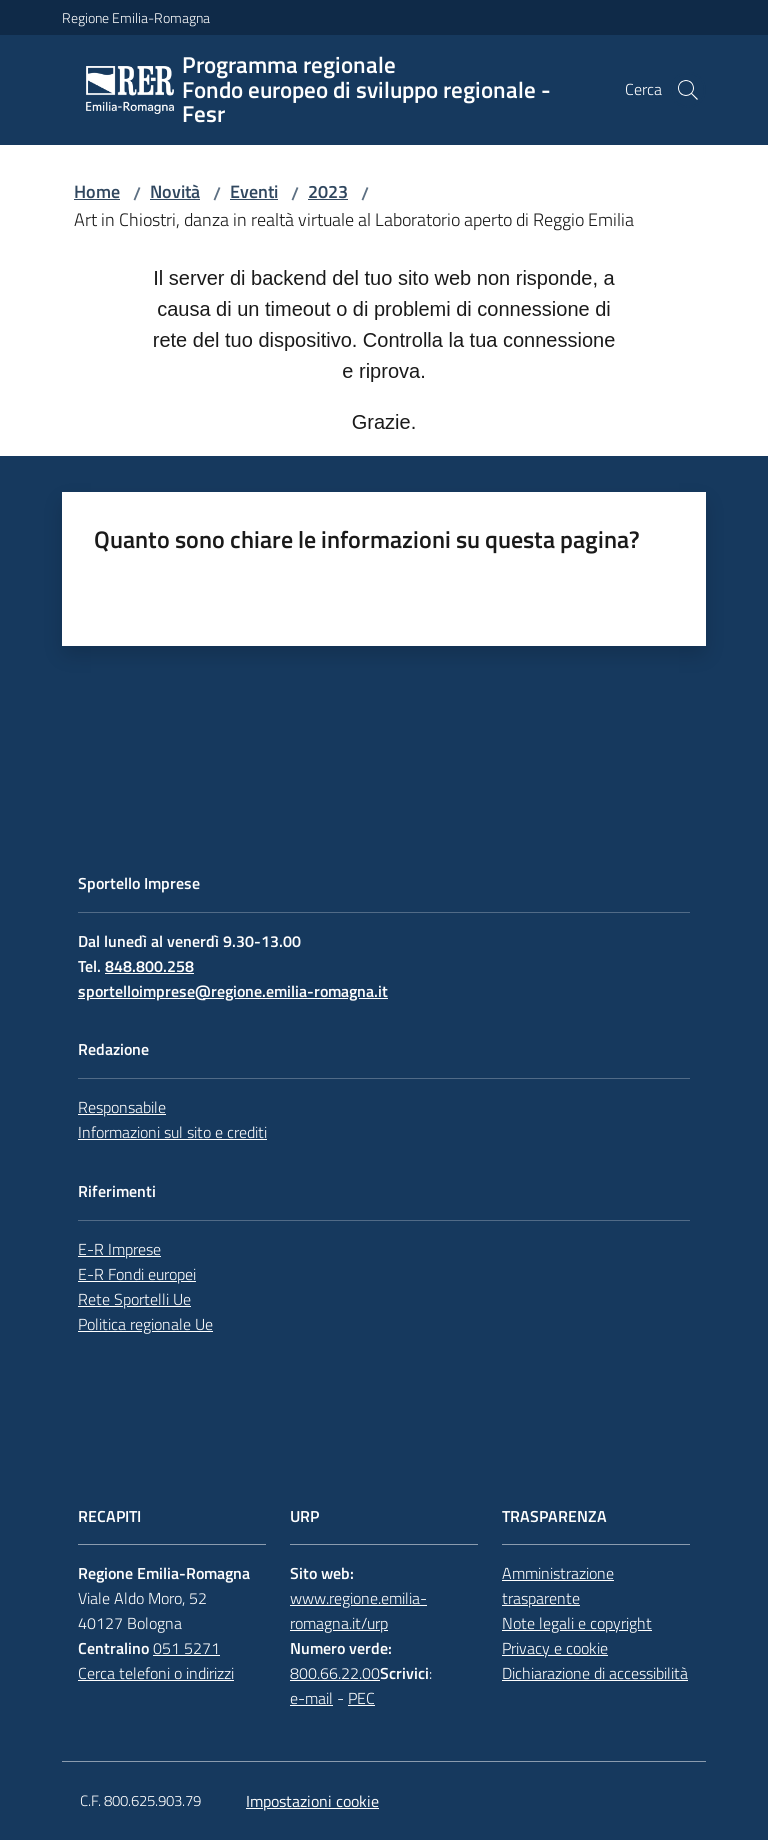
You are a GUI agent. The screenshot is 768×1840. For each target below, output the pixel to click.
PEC (361, 1698)
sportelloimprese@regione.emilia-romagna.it (233, 991)
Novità (175, 191)
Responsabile (122, 1107)
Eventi (254, 191)
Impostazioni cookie (312, 1801)
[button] (688, 90)
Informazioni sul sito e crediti (172, 1132)
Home (97, 191)
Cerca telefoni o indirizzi (156, 1673)
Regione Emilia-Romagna (136, 17)
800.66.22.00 (335, 1673)
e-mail (311, 1698)
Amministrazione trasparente (558, 1585)
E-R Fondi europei (137, 1274)
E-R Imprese (119, 1249)
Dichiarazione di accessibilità (595, 1673)
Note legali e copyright (577, 1623)
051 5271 (186, 1648)
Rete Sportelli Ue (134, 1299)
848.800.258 (149, 966)
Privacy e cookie (555, 1648)
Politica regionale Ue (145, 1324)
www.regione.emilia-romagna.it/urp (358, 1610)
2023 (328, 191)
